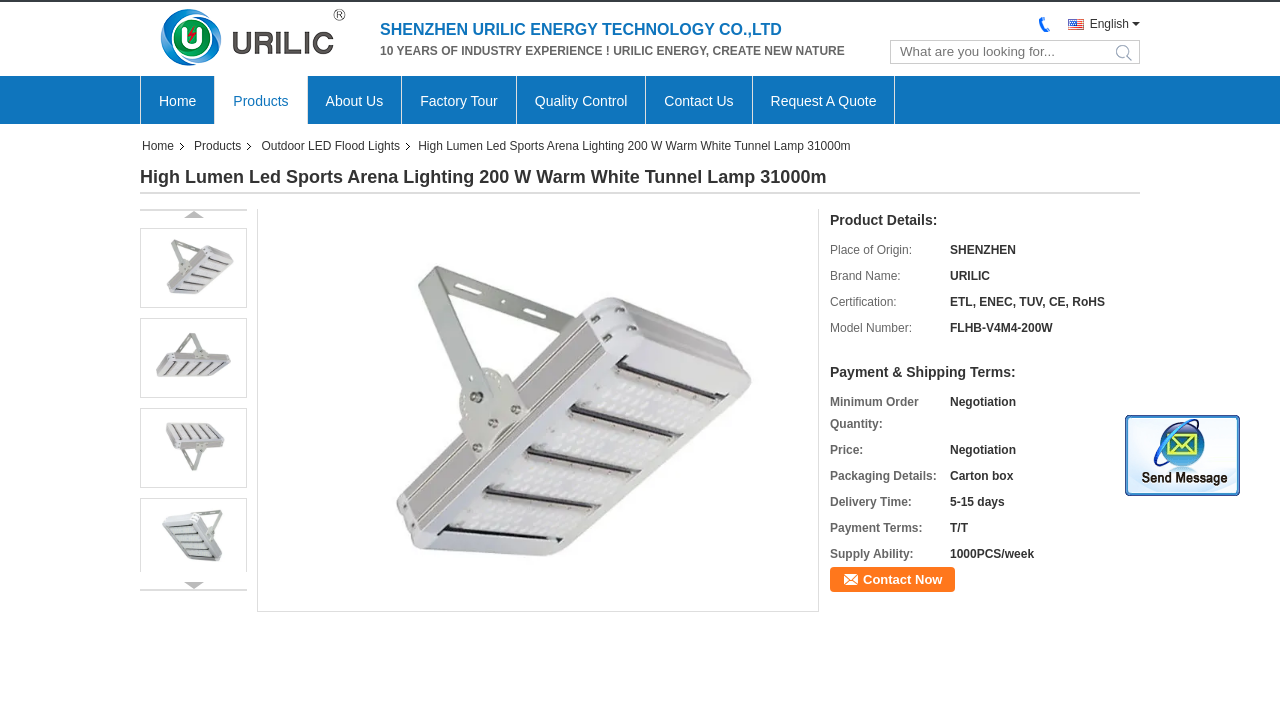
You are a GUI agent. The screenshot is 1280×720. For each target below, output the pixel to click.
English (1109, 24)
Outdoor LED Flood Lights (330, 146)
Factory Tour (459, 101)
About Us (355, 101)
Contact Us (698, 101)
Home (177, 101)
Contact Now (902, 579)
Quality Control (581, 101)
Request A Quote (824, 101)
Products (260, 101)
